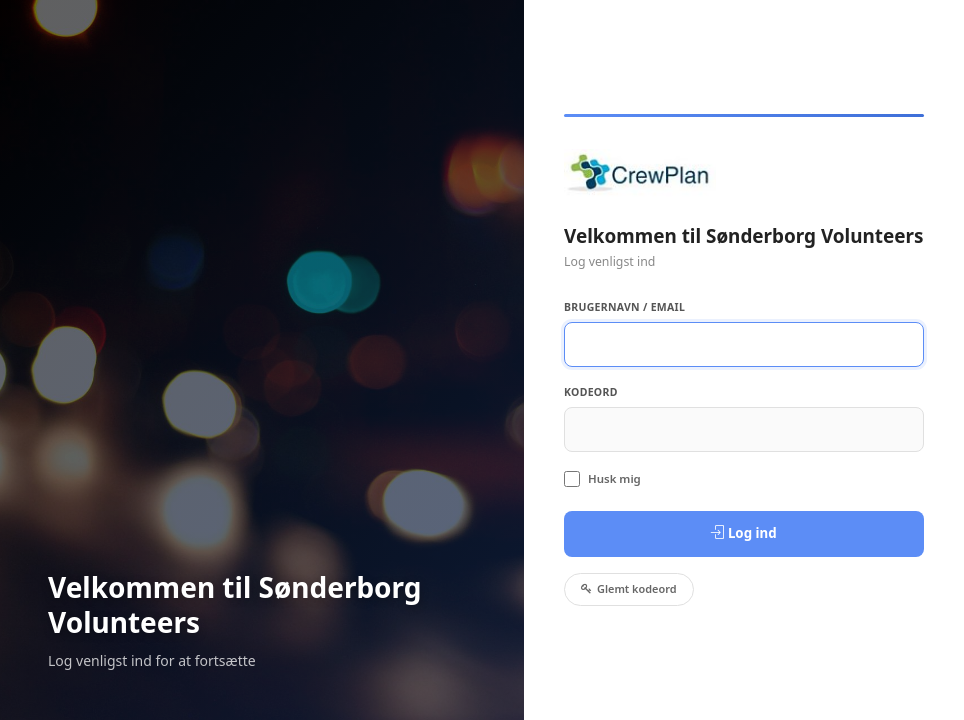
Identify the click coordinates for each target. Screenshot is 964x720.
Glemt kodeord (629, 588)
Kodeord (591, 392)
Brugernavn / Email (624, 307)
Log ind (743, 533)
